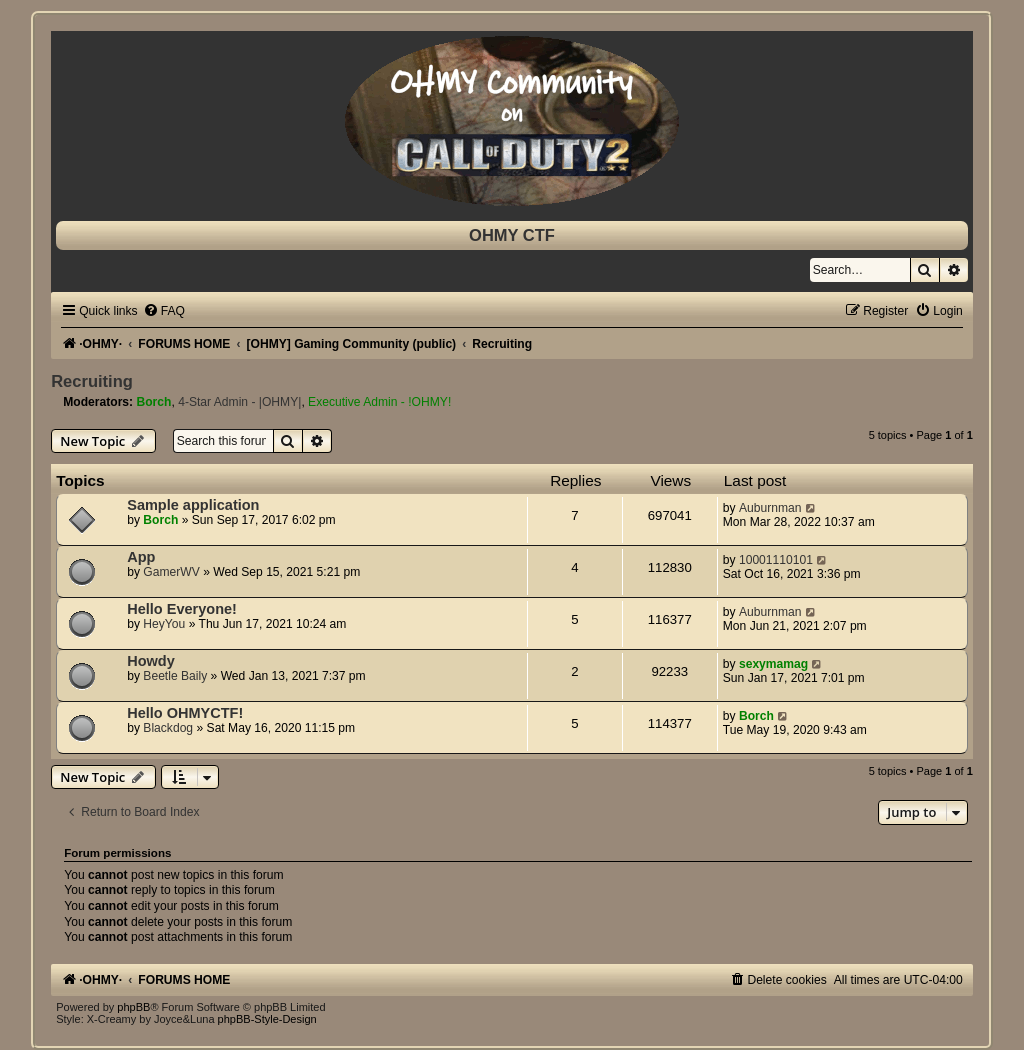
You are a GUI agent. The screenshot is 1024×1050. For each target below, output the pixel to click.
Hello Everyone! (182, 609)
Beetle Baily (175, 676)
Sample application (193, 505)
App (141, 557)
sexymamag (773, 664)
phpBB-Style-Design (267, 1019)
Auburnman (770, 508)
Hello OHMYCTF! (185, 713)
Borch (153, 402)
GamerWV (171, 572)
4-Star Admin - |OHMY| (239, 402)
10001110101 (776, 560)
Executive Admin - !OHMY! (379, 402)
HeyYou (164, 624)
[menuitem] (164, 311)
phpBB (133, 1007)
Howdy (151, 661)
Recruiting (92, 381)
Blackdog (168, 728)
